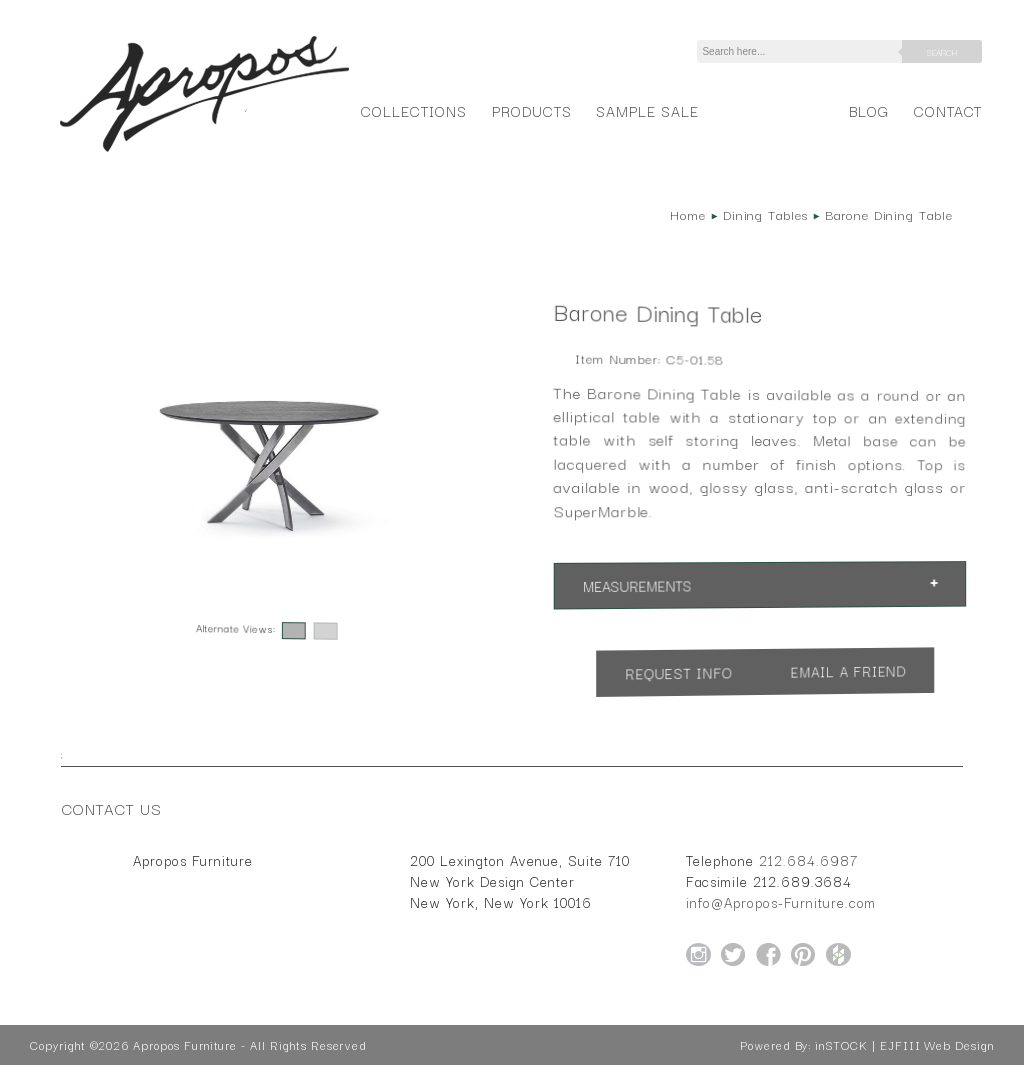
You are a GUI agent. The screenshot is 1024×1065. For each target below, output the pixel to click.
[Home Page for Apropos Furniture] (204, 152)
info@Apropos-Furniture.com (781, 902)
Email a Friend (848, 670)
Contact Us (112, 808)
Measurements (637, 585)
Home (688, 214)
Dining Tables (765, 214)
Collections (413, 110)
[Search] (803, 51)
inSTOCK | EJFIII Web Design (904, 1045)
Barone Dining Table (889, 214)
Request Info (679, 672)
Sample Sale (647, 110)
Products (532, 110)
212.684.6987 (808, 860)
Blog (869, 110)
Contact (948, 110)
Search (942, 52)
